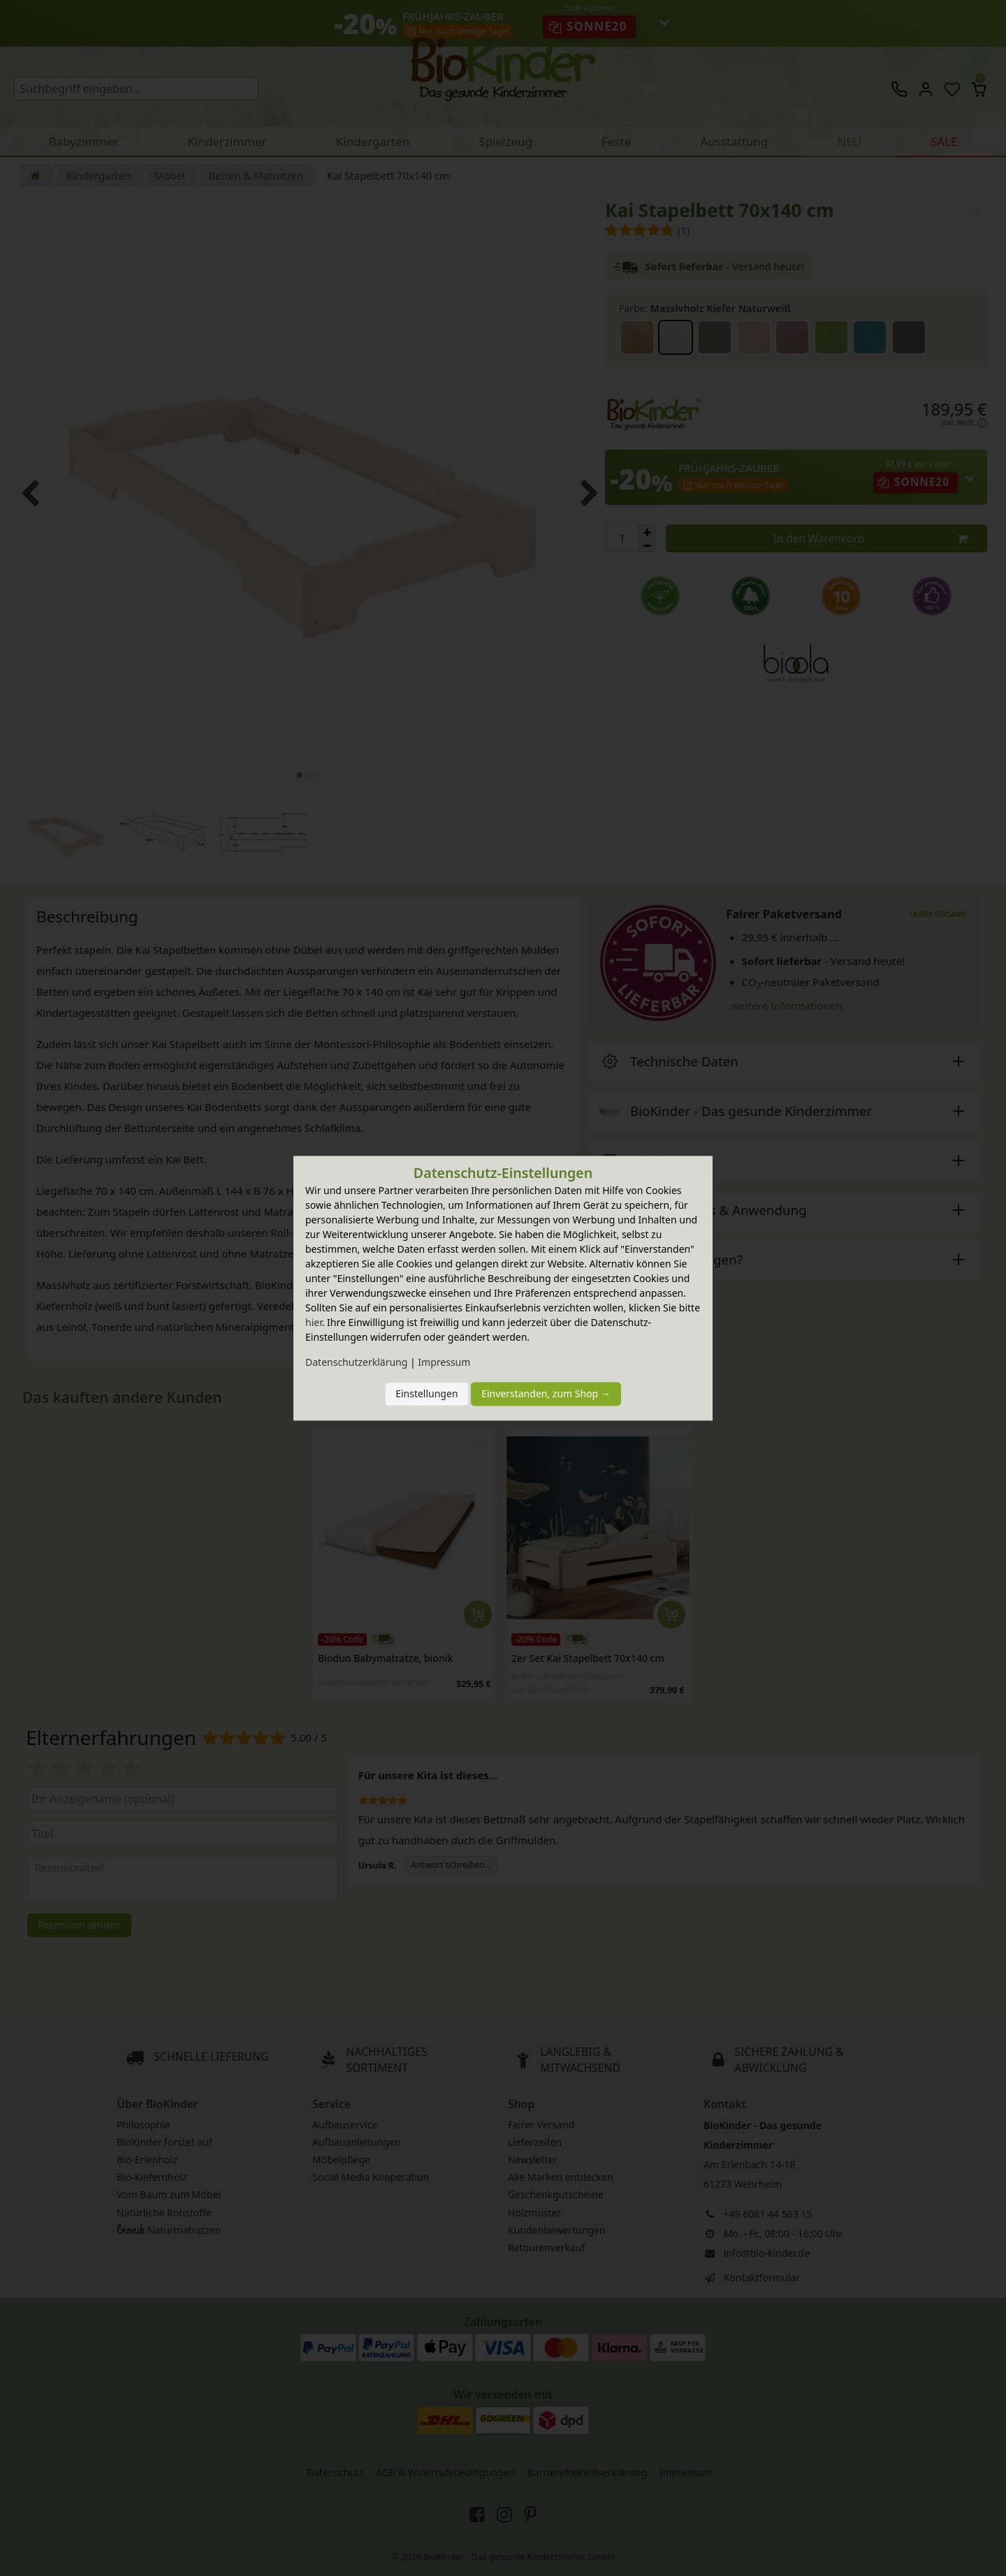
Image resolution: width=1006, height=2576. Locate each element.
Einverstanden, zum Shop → (546, 1394)
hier (313, 1322)
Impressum (444, 1362)
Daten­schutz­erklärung (356, 1362)
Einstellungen (426, 1394)
